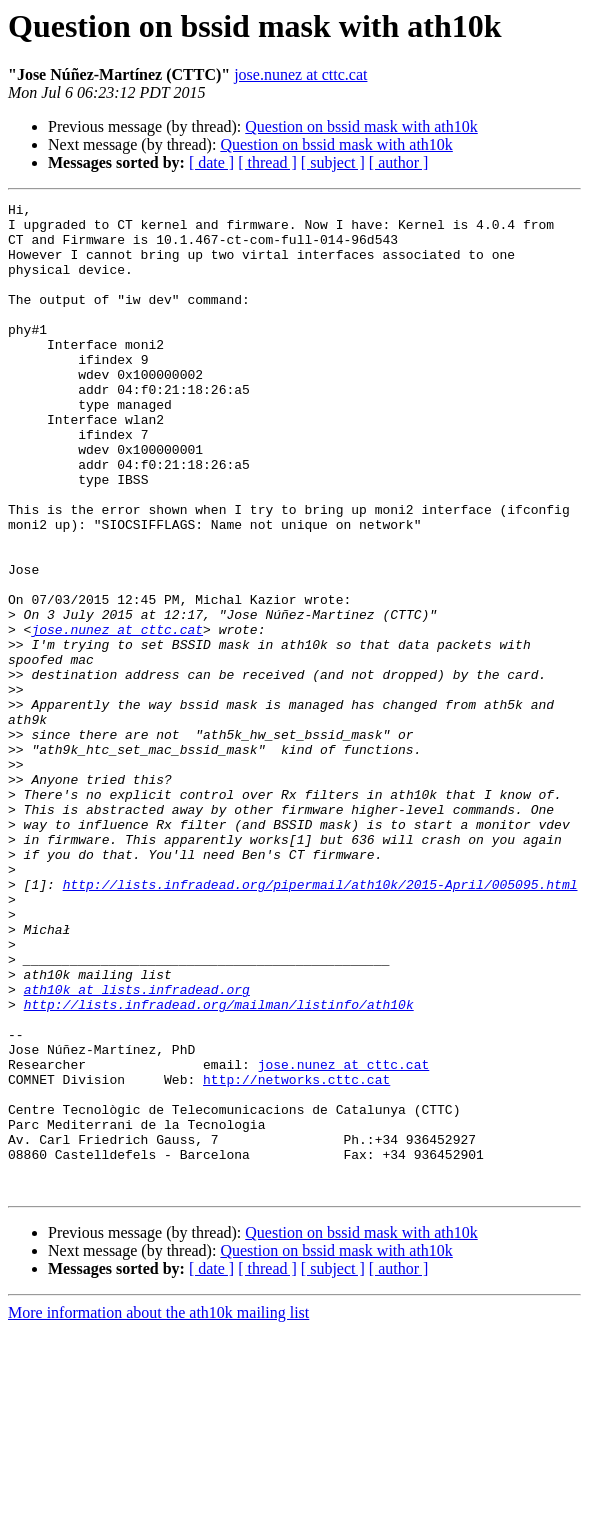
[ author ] (399, 162)
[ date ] (211, 162)
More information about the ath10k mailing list (158, 1510)
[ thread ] (267, 162)
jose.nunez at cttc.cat (300, 74)
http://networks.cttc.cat (296, 1256)
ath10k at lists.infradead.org (137, 1148)
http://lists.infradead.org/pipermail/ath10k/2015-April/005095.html (320, 1022)
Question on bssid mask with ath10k (361, 126)
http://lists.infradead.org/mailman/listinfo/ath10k (219, 1166)
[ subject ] (333, 162)
